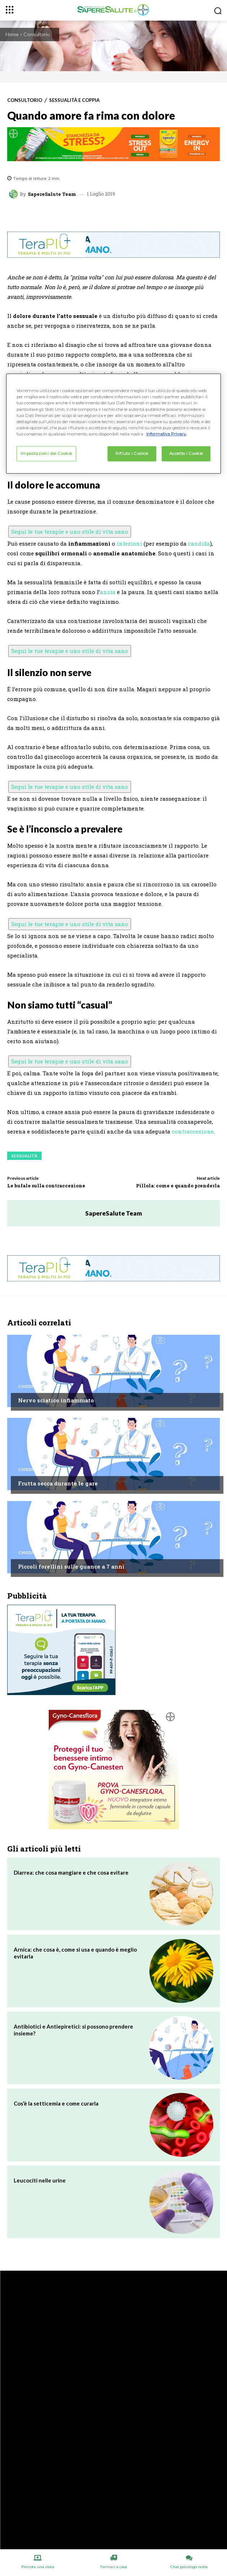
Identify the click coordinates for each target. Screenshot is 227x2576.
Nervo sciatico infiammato (56, 1400)
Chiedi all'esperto (40, 1386)
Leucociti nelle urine (40, 2180)
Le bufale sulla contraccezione (46, 1185)
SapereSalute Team (52, 194)
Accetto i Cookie (186, 453)
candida (199, 543)
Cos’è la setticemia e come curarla (56, 2103)
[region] (114, 423)
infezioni (129, 543)
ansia (107, 591)
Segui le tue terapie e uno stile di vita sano (69, 531)
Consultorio (36, 34)
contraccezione (193, 1131)
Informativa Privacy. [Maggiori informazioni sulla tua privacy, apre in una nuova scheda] (166, 433)
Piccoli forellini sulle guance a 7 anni (71, 1566)
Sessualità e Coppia (74, 100)
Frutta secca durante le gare (58, 1483)
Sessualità (24, 1155)
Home (12, 34)
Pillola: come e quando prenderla (178, 1185)
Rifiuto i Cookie (131, 453)
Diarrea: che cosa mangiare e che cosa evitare (71, 1872)
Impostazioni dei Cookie (46, 453)
